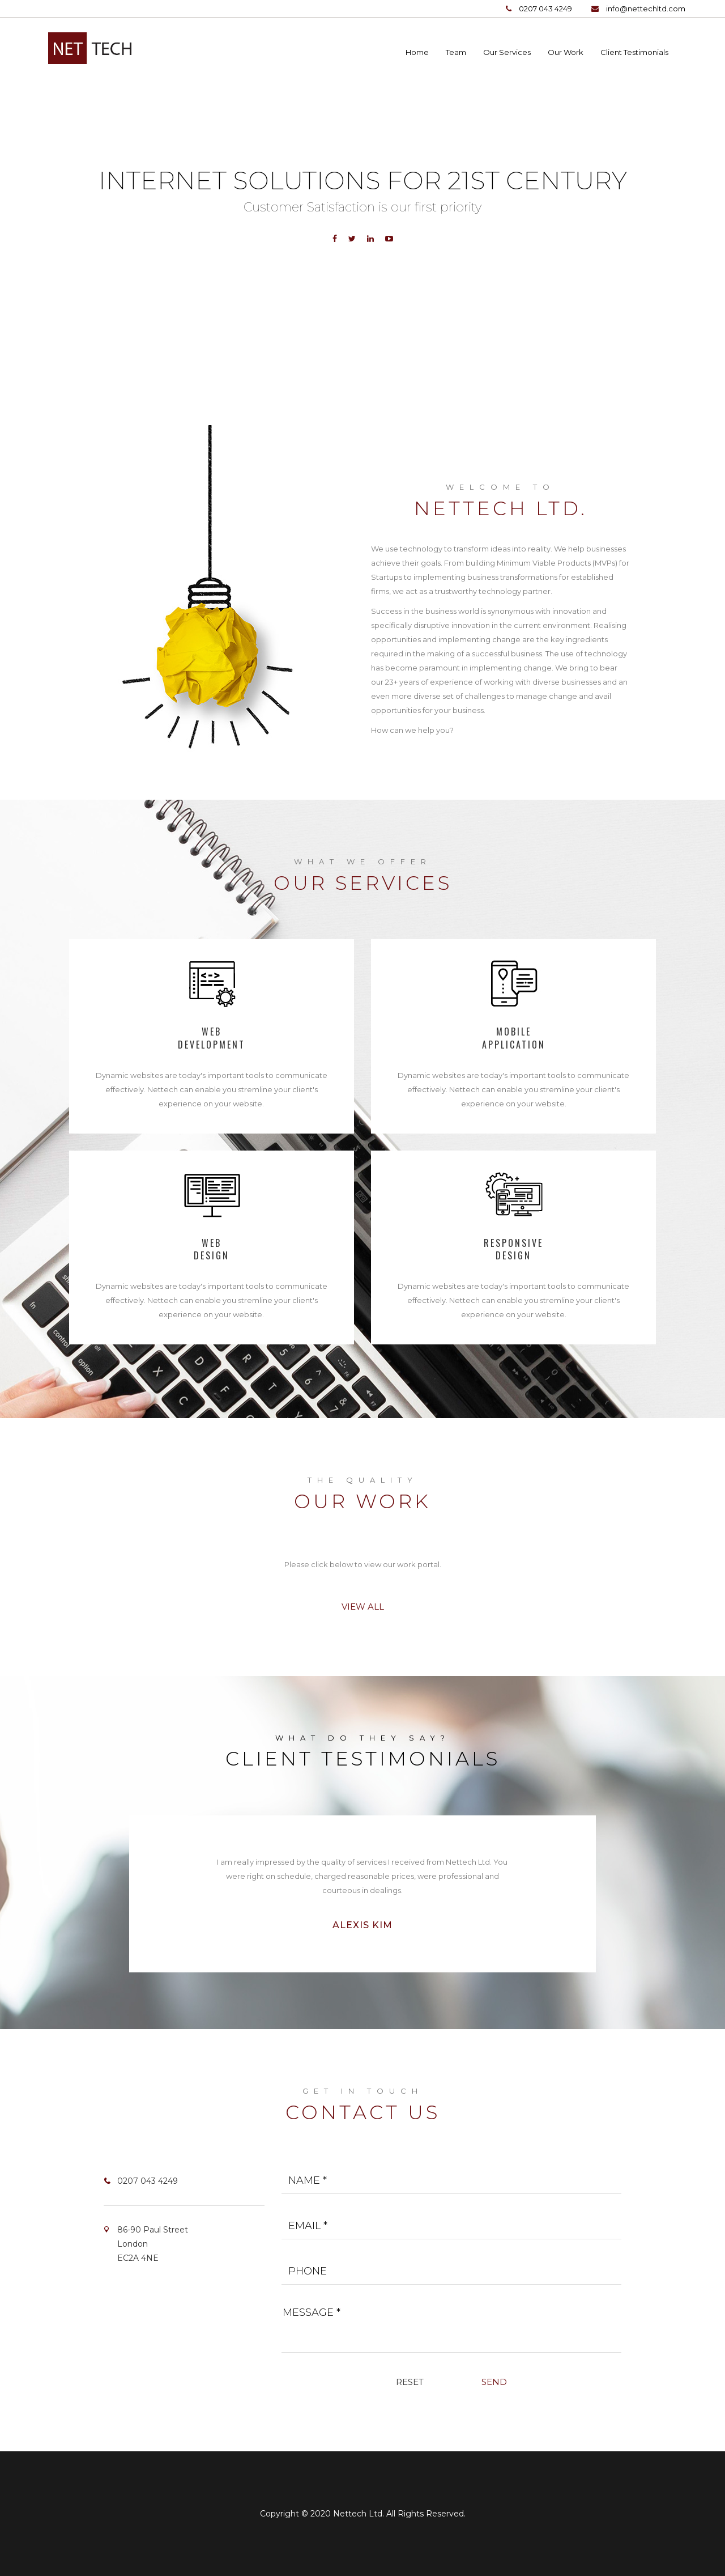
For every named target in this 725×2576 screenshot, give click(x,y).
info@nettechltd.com (645, 8)
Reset (410, 2381)
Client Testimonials (634, 52)
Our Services (507, 52)
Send (494, 2381)
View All (363, 1606)
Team (456, 52)
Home (417, 52)
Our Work (565, 52)
